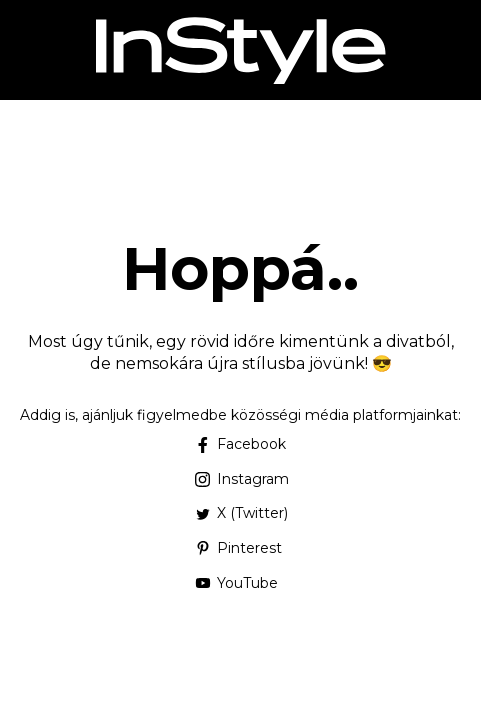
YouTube (236, 583)
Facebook (240, 444)
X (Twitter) (240, 513)
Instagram (240, 479)
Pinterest (238, 548)
